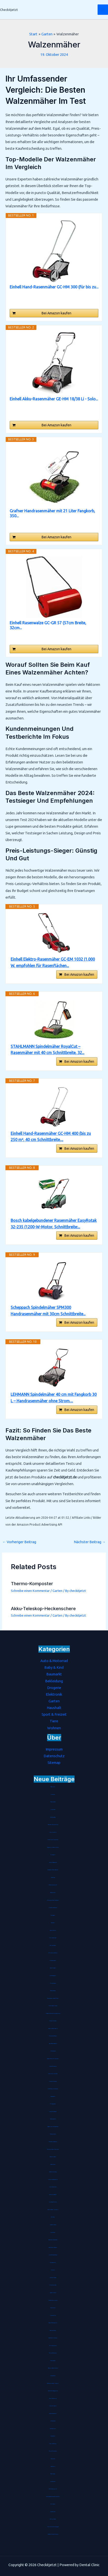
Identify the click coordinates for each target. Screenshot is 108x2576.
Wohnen (54, 1728)
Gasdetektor (53, 2466)
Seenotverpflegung (52, 2345)
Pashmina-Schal (53, 1801)
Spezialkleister (53, 2511)
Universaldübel (52, 2375)
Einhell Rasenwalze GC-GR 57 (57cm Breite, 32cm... (48, 625)
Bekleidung (54, 1681)
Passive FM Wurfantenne (53, 2322)
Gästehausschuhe (53, 2119)
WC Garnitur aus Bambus (53, 1952)
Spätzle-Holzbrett (53, 2292)
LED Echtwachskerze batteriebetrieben (53, 2496)
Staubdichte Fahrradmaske (53, 2239)
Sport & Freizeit (54, 1714)
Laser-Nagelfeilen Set (53, 2202)
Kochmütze (53, 1794)
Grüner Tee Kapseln (52, 2405)
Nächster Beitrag (90, 1542)
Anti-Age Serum (53, 2428)
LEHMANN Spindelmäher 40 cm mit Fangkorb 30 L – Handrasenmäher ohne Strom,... (54, 1397)
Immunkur (53, 2270)
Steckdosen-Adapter (52, 2194)
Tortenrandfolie (53, 2315)
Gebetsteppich (53, 2051)
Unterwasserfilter (53, 2262)
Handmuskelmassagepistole (53, 2390)
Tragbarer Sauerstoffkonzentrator (53, 2058)
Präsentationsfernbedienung (53, 1824)
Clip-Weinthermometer (53, 2300)
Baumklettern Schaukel (53, 2247)
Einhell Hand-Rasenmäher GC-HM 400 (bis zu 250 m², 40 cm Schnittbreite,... (51, 1136)
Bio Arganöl (53, 1854)
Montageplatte (53, 2103)
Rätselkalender (52, 1892)
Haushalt (54, 1708)
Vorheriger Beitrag (19, 1542)
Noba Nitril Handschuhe (53, 1907)
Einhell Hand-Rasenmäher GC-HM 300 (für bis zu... (54, 287)
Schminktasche (53, 2360)
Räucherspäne (53, 2473)
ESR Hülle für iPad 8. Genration (53, 2383)
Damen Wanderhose (53, 2398)
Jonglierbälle (53, 1809)
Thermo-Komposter (32, 1583)
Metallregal (53, 1877)
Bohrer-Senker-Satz (53, 2285)
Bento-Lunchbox (53, 1832)
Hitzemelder (53, 2458)
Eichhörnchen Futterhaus (52, 2073)
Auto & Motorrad (54, 1661)
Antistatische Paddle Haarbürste (53, 1869)
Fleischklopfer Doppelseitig (53, 1839)
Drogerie (54, 1688)
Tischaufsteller (53, 2096)
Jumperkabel (53, 2232)
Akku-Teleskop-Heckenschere (43, 1608)
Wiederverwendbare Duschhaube (53, 1900)
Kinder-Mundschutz (53, 2066)
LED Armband (53, 2421)
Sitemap (54, 1762)
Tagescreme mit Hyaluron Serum (53, 1847)
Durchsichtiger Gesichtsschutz (53, 2088)
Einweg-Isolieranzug (53, 2081)
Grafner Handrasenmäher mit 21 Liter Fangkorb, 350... (52, 513)
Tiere (54, 1721)
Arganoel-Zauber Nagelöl (53, 2028)
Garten (57, 1590)
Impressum (54, 1749)
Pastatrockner (53, 1786)
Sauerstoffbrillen (53, 1930)
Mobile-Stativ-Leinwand (53, 2005)
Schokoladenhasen (53, 1937)
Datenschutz (54, 1756)
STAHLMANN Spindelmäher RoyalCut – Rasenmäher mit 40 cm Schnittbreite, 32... (47, 1049)
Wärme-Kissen (53, 2164)
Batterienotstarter (53, 2156)
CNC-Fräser (53, 2217)
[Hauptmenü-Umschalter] (103, 9)
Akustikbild (53, 2436)
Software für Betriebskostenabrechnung (53, 2013)
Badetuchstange (53, 1990)
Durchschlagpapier (53, 1975)
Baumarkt (54, 1674)
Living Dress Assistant (52, 2111)
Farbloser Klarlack (53, 2519)
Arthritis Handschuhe (52, 2413)
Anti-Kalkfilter (53, 2481)
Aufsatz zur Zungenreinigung (53, 2534)
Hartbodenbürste (53, 2330)
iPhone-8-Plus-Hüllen (53, 2451)
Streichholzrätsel (53, 1968)
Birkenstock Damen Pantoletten (53, 2149)
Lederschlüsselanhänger (53, 2254)
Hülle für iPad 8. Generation (53, 2209)
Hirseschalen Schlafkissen (53, 2141)
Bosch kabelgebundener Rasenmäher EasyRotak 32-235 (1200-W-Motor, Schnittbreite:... (54, 1223)
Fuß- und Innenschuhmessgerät (53, 2526)
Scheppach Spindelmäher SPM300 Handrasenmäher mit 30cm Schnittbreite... (48, 1310)
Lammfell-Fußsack (53, 2277)
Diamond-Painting (53, 2443)
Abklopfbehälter (53, 1945)
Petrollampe (53, 2504)
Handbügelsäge (53, 1817)
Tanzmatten (53, 1922)
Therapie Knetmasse (53, 2020)
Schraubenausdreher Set (53, 1884)
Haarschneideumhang (53, 2171)
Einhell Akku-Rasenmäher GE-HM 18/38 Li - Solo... (54, 399)
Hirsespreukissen (53, 2134)
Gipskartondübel (53, 2224)
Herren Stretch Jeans (53, 2186)
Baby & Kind (54, 1667)
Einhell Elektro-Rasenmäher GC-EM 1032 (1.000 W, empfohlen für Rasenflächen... (53, 962)
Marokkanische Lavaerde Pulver (52, 1998)
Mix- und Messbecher (53, 2353)
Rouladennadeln (53, 1960)
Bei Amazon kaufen (56, 313)
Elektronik (54, 1694)
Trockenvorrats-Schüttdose (53, 2179)
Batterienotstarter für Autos (53, 2368)
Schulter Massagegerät (53, 1862)
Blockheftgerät (53, 1983)
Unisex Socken (52, 2307)
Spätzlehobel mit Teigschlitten (53, 2126)
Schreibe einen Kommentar (30, 1590)
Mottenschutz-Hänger (53, 2035)
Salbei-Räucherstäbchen (53, 2043)
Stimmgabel (53, 1915)
